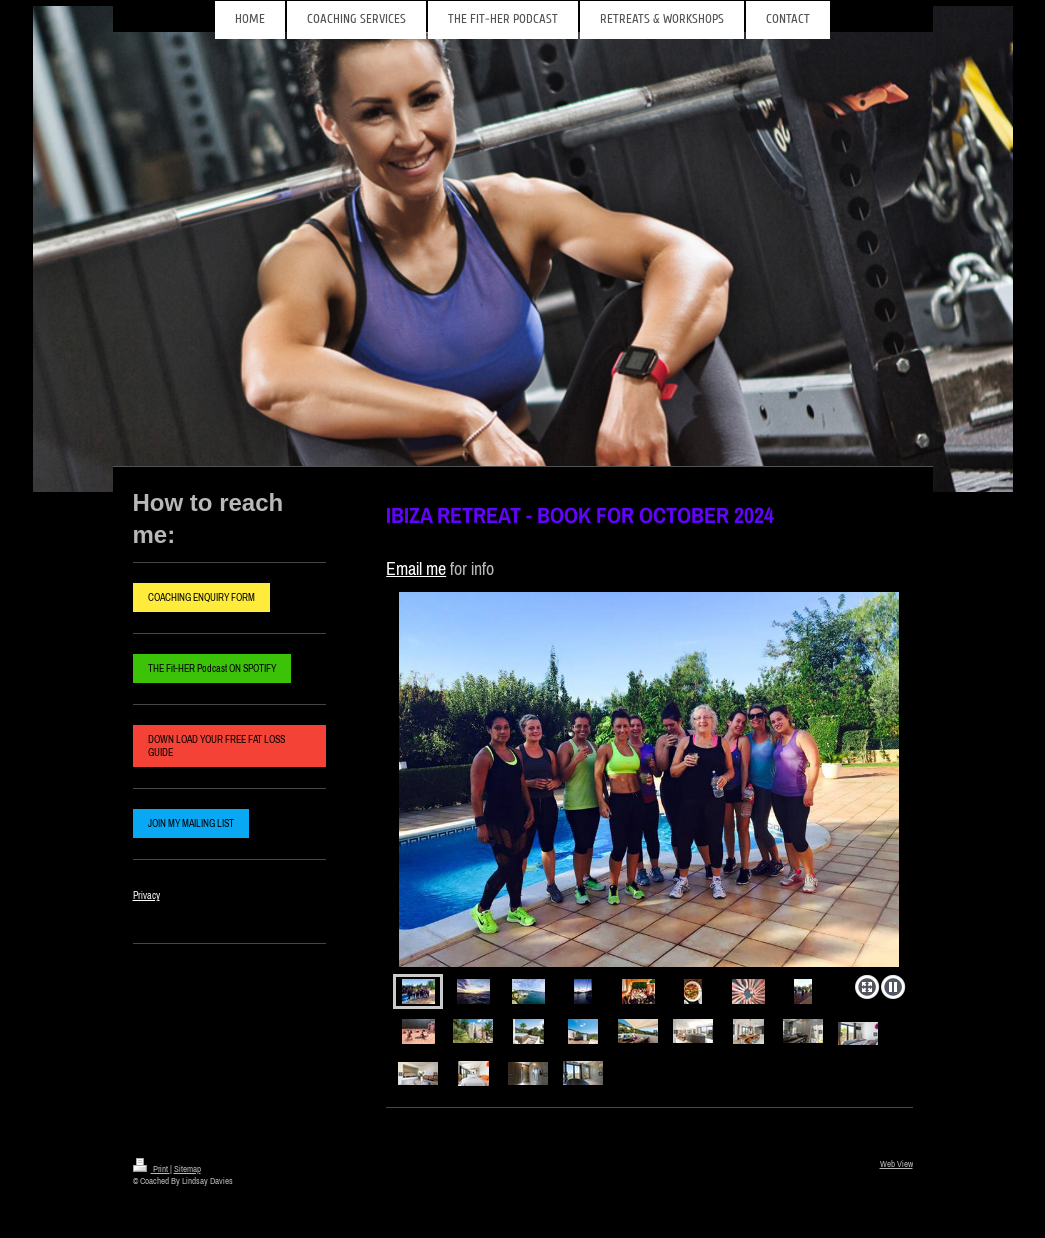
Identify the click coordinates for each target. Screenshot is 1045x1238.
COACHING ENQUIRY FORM (201, 597)
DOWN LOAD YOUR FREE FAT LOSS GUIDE (216, 746)
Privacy (146, 895)
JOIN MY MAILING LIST (191, 823)
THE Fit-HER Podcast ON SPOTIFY (212, 668)
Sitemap (187, 1168)
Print (151, 1168)
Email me (416, 568)
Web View (896, 1163)
